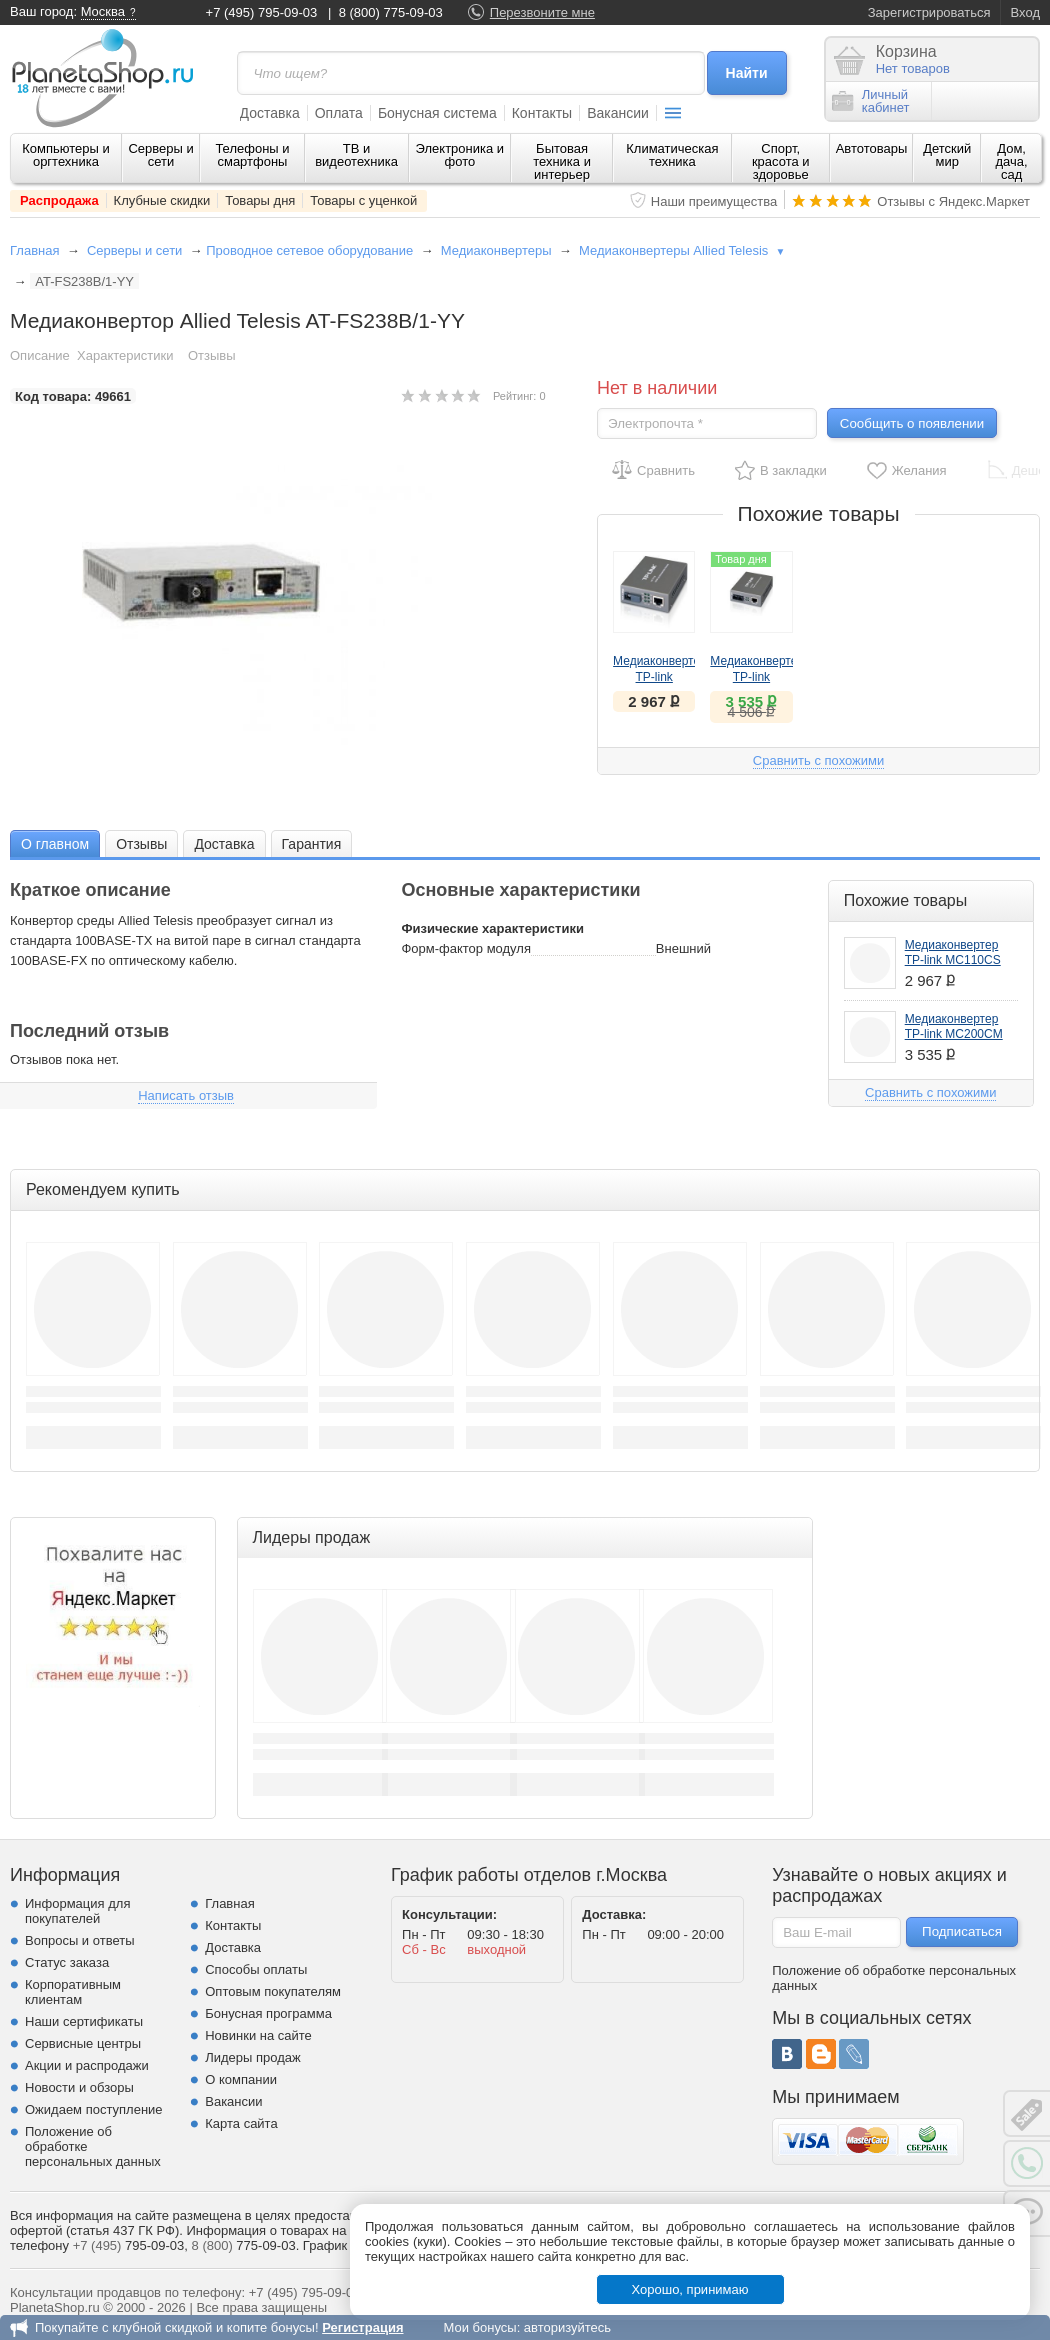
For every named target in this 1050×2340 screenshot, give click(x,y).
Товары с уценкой (363, 200)
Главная (34, 250)
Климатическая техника (672, 155)
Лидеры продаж (253, 2057)
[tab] (55, 843)
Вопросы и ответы (79, 1940)
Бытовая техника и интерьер (562, 161)
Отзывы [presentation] (141, 844)
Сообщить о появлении (912, 423)
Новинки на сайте (258, 2035)
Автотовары (872, 148)
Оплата (339, 113)
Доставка (270, 113)
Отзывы (212, 355)
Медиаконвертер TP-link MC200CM (757, 677)
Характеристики (125, 355)
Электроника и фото (460, 155)
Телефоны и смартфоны (252, 155)
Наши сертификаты (84, 2021)
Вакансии (618, 113)
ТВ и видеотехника (356, 155)
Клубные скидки (162, 200)
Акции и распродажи (87, 2065)
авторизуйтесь (567, 2327)
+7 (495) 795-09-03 (262, 12)
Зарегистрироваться (929, 12)
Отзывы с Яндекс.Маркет (953, 201)
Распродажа (59, 200)
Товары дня (260, 200)
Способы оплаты (256, 1969)
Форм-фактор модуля (466, 948)
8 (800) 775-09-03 (391, 12)
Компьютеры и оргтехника (66, 155)
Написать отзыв (186, 1095)
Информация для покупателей (77, 1911)
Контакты (542, 113)
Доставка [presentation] (224, 844)
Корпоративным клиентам (73, 1992)
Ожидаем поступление (94, 2109)
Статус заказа (67, 1962)
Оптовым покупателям (273, 1991)
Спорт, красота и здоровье (781, 161)
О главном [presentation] (55, 844)
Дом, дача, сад (1012, 161)
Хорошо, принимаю (690, 2289)
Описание (40, 355)
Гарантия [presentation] (312, 844)
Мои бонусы (479, 2327)
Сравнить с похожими (818, 760)
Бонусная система (437, 113)
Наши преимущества (714, 201)
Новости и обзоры (79, 2087)
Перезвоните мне (542, 12)
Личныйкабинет (871, 101)
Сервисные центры (83, 2043)
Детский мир (947, 155)
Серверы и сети (160, 155)
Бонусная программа (268, 2013)
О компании (241, 2079)
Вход (1025, 12)
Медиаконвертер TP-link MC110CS (660, 677)
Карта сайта (241, 2123)
